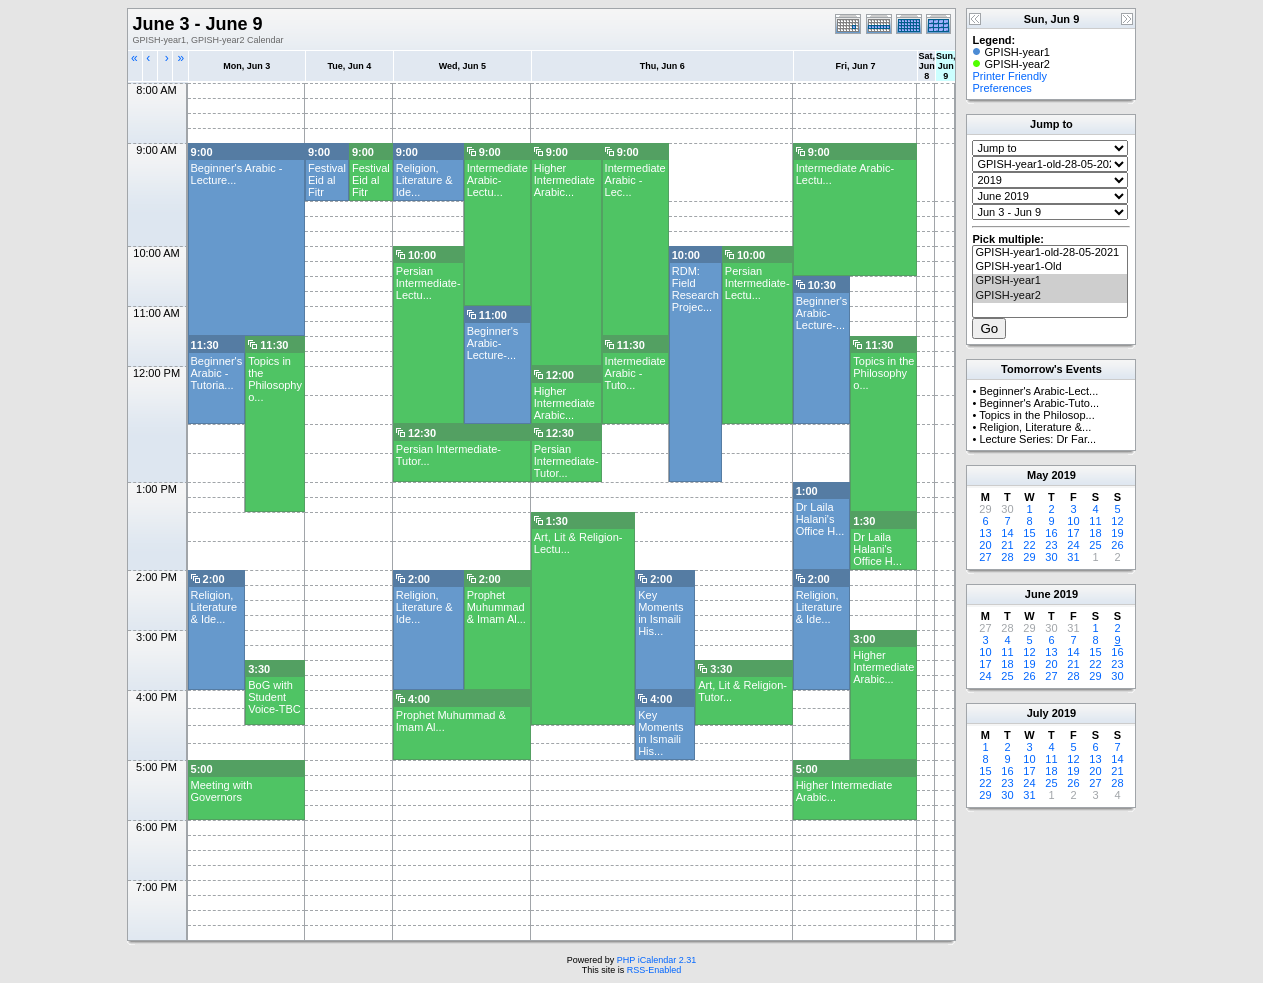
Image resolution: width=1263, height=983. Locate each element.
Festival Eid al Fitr (327, 180)
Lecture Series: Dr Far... (1037, 439)
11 (1095, 521)
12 (1117, 521)
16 (1051, 533)
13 (985, 533)
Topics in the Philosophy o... (275, 379)
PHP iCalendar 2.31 (656, 960)
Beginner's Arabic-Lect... (1038, 391)
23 (1051, 545)
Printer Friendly (1009, 76)
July (1038, 713)
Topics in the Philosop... (1037, 415)
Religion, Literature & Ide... (424, 180)
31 (1073, 557)
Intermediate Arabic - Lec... (635, 180)
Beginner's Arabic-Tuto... (1039, 403)
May (1037, 475)
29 (1029, 557)
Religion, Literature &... (1035, 427)
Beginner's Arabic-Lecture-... (822, 313)
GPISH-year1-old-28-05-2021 (1050, 253)
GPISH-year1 (1050, 281)
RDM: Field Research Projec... (695, 289)
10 (1073, 521)
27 (985, 557)
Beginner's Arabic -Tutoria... (217, 373)
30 (1051, 557)
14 (1007, 533)
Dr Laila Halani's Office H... (820, 519)
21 (1007, 545)
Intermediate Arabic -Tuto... (635, 373)
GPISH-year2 (1050, 296)
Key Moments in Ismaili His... (660, 613)
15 (1029, 533)
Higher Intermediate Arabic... (564, 180)
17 (1073, 533)
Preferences (1001, 88)
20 (985, 545)
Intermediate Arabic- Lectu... (497, 180)
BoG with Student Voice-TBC (274, 697)
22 (1029, 545)
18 (1095, 533)
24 (1073, 545)
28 (1007, 557)
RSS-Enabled (654, 970)
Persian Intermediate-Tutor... (566, 461)
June (1038, 594)
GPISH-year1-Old (1050, 267)
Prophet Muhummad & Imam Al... (496, 607)
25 (1095, 545)
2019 (1063, 475)
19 (1117, 533)
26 (1117, 545)
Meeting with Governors (222, 791)
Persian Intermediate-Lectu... (428, 283)
